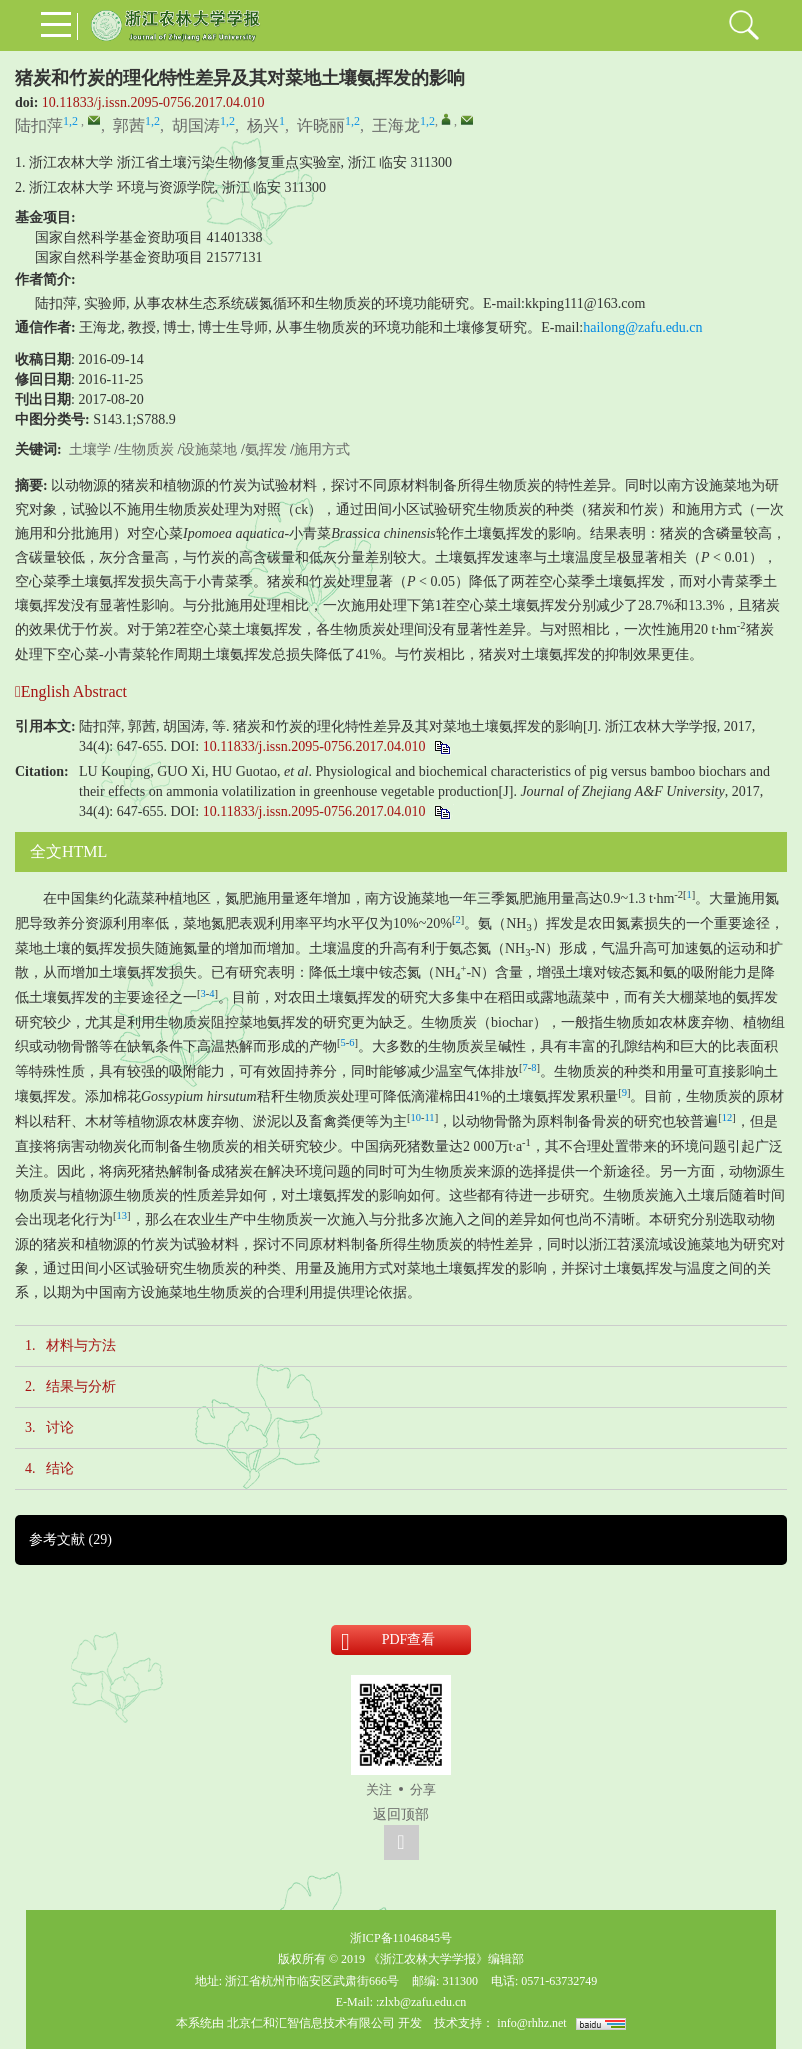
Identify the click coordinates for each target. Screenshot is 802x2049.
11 (430, 1117)
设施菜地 (209, 449)
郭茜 (129, 125)
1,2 (70, 121)
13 (122, 1215)
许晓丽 (321, 125)
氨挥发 (266, 449)
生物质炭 (146, 449)
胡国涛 (196, 125)
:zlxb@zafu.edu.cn (421, 2002)
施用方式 (322, 449)
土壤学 (90, 449)
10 (416, 1117)
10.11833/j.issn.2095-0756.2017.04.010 (153, 102)
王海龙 (396, 125)
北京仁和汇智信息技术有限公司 (311, 2023)
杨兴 (263, 125)
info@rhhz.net (531, 2023)
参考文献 (70, 1539)
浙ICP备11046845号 (401, 1938)
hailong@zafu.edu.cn (642, 327)
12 (727, 1117)
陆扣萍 (39, 125)
